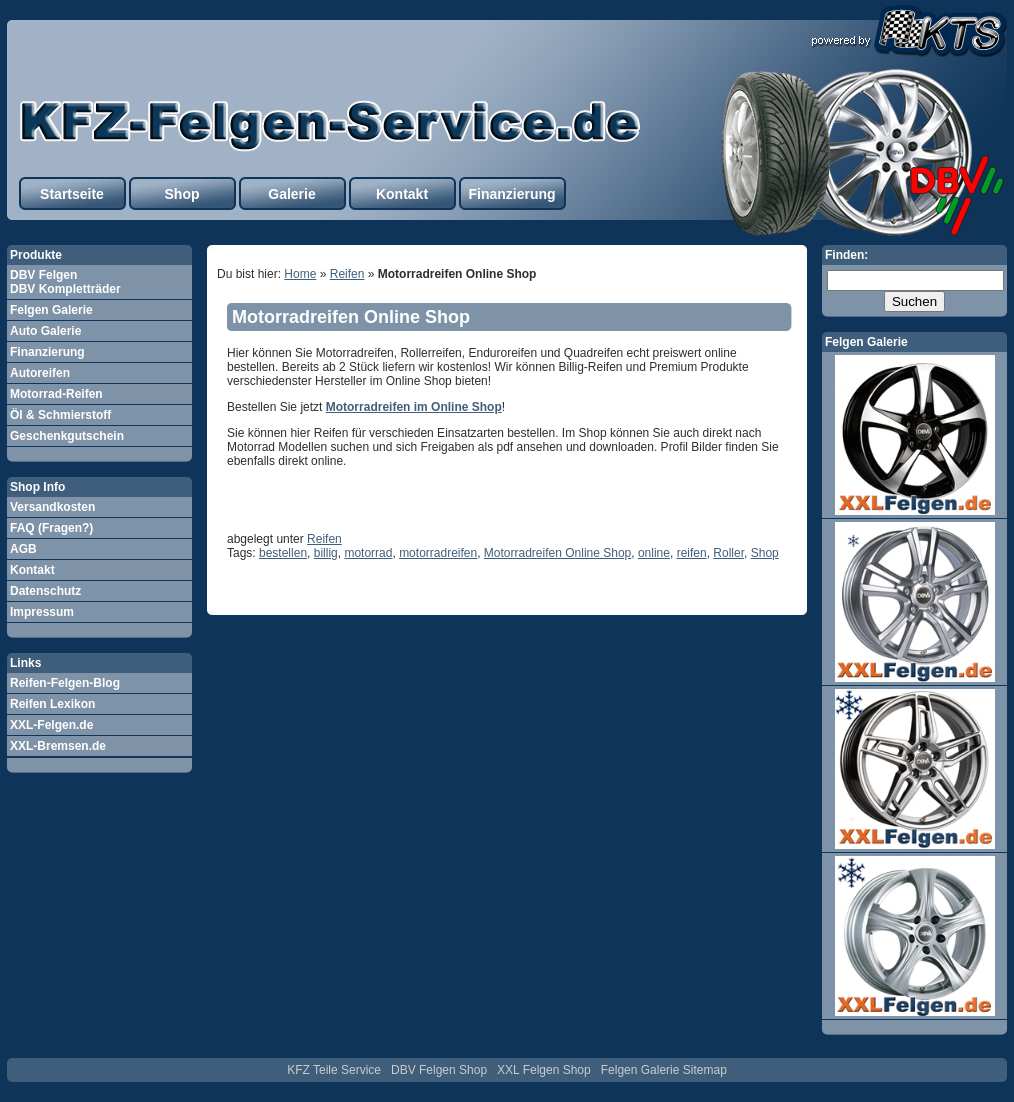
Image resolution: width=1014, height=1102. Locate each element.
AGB (23, 549)
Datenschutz (45, 591)
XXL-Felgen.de (51, 725)
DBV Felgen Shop (439, 1070)
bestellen (283, 553)
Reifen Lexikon (52, 704)
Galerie (291, 194)
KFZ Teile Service (334, 1070)
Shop (182, 194)
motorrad (368, 553)
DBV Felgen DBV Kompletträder (65, 282)
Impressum (42, 612)
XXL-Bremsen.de (58, 746)
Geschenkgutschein (67, 436)
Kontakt (402, 194)
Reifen (347, 274)
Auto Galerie (45, 331)
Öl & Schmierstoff (60, 415)
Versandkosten (52, 507)
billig (326, 553)
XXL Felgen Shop (544, 1070)
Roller (728, 553)
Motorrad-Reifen (56, 394)
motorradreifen (438, 553)
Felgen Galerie (51, 310)
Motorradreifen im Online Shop (414, 407)
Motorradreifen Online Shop (351, 317)
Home (300, 274)
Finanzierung (511, 194)
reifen (692, 553)
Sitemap (705, 1070)
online (654, 553)
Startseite (72, 194)
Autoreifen (40, 373)
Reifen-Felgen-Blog (65, 683)
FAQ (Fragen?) (51, 528)
